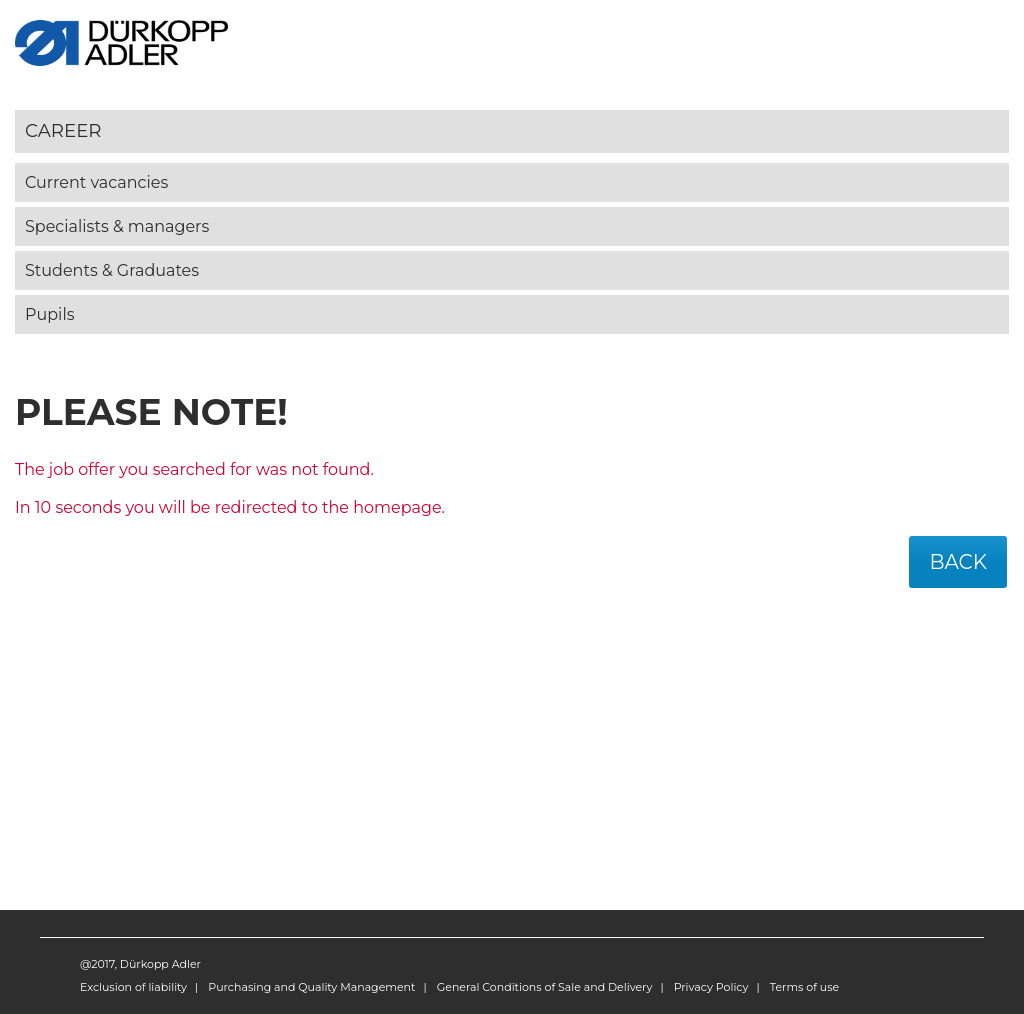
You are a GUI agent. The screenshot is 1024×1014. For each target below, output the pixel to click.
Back (958, 562)
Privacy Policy (711, 987)
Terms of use (805, 987)
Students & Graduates (112, 270)
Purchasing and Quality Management (311, 987)
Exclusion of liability (133, 987)
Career (63, 130)
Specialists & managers (117, 226)
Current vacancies (96, 182)
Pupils (50, 314)
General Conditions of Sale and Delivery (545, 987)
